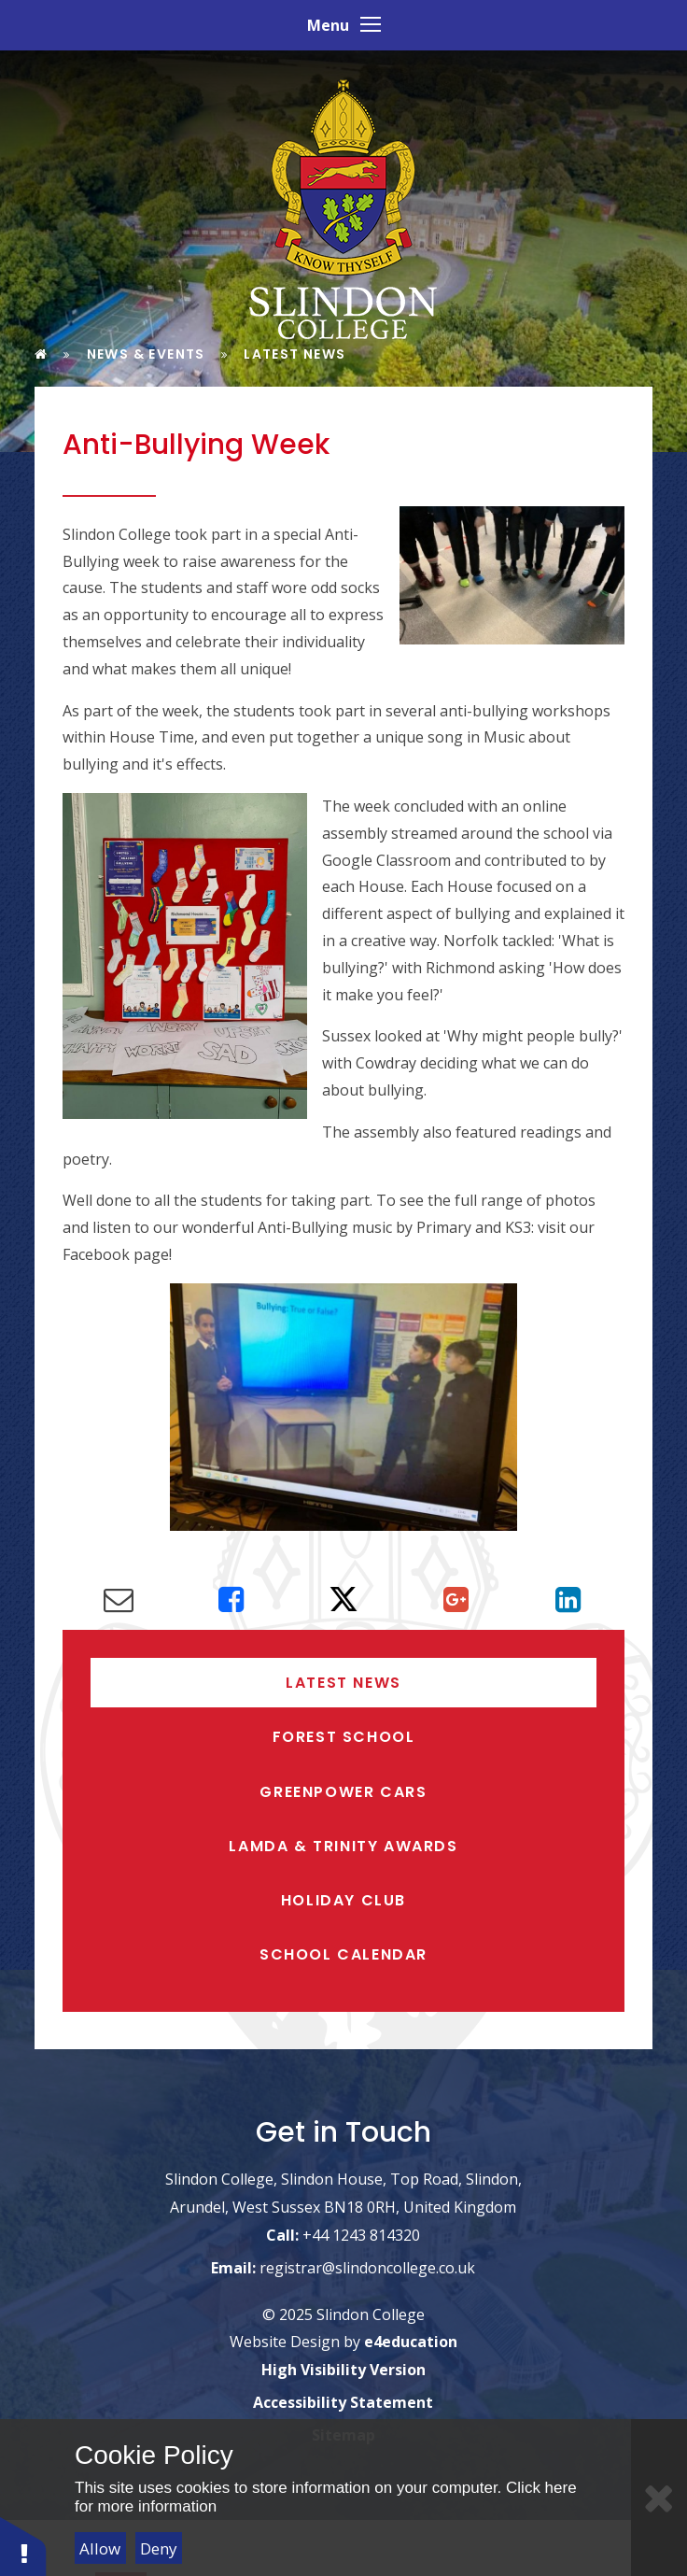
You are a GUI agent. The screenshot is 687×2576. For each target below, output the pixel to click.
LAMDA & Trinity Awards (343, 1846)
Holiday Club (343, 1900)
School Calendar (343, 1954)
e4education (410, 2342)
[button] (23, 2545)
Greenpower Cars (343, 1792)
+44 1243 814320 (361, 2235)
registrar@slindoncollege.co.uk (367, 2268)
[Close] (659, 2497)
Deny (158, 2548)
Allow (99, 2548)
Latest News (343, 1682)
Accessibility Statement (343, 2403)
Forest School (344, 1737)
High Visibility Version (343, 2370)
